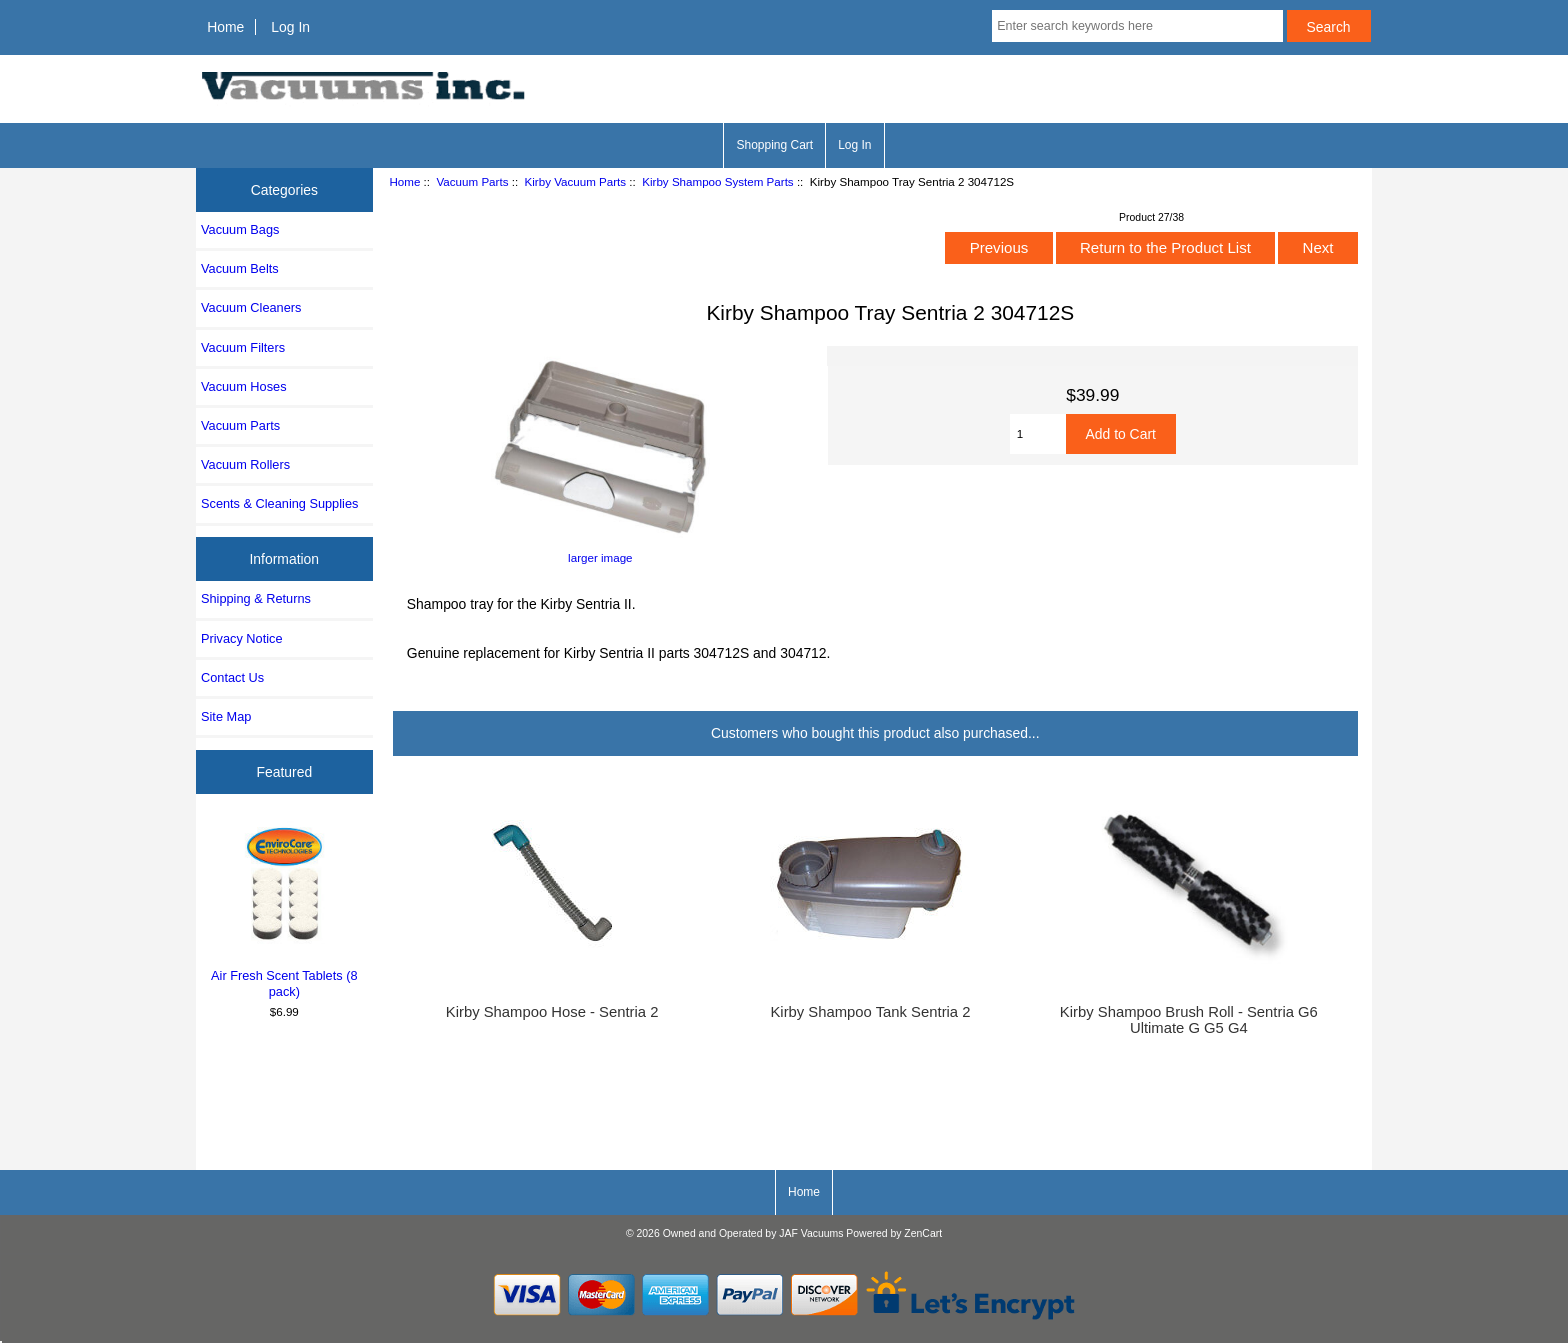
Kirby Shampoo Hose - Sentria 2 (552, 1012)
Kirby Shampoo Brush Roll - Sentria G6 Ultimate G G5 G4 (1189, 1020)
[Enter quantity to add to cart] (1038, 434)
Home (225, 27)
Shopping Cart (774, 145)
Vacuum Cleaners (251, 307)
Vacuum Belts (240, 268)
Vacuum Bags (240, 229)
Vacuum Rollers (245, 464)
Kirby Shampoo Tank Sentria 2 (870, 1012)
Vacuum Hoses (244, 386)
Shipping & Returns (256, 598)
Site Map (226, 716)
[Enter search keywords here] (1137, 26)
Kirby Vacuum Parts (576, 181)
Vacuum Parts (472, 181)
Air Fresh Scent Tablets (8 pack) (284, 910)
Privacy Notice (241, 638)
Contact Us (232, 677)
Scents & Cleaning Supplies (279, 503)
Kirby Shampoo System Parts (717, 181)
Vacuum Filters (243, 347)
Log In (290, 27)
